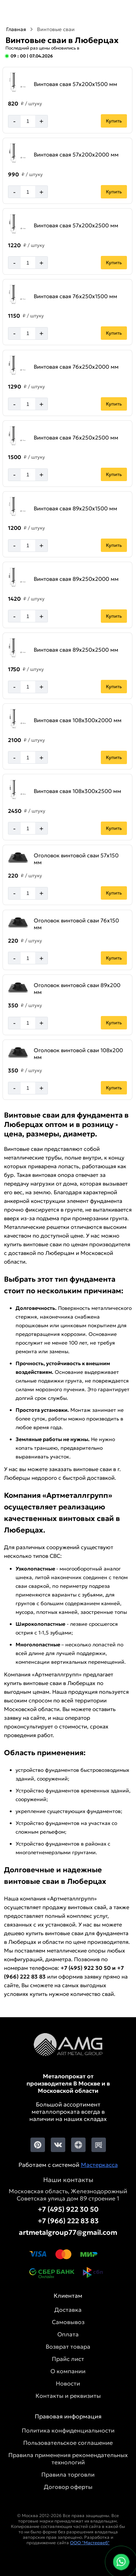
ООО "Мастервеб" (90, 2542)
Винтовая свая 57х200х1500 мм (75, 84)
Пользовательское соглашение (68, 2442)
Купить (114, 121)
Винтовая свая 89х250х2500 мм (76, 649)
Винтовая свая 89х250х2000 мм (76, 578)
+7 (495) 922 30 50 (68, 2209)
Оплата (68, 2334)
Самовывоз (68, 2322)
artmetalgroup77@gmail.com (68, 2232)
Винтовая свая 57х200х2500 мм (76, 225)
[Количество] (28, 121)
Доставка (68, 2309)
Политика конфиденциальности (68, 2430)
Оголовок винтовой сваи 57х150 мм (76, 859)
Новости (68, 2383)
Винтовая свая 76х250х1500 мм (75, 296)
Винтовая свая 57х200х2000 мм (76, 154)
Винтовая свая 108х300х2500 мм (77, 791)
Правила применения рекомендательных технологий (68, 2458)
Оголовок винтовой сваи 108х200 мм (78, 1053)
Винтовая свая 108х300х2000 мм (77, 720)
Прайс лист (68, 2358)
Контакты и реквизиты (68, 2395)
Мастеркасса (99, 2164)
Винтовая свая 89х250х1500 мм (75, 508)
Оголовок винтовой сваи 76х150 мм (76, 924)
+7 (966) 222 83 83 (68, 2220)
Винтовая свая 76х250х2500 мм (76, 437)
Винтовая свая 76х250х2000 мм (76, 366)
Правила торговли (68, 2474)
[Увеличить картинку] (18, 82)
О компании (68, 2371)
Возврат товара (68, 2346)
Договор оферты (68, 2486)
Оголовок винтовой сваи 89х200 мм (77, 988)
